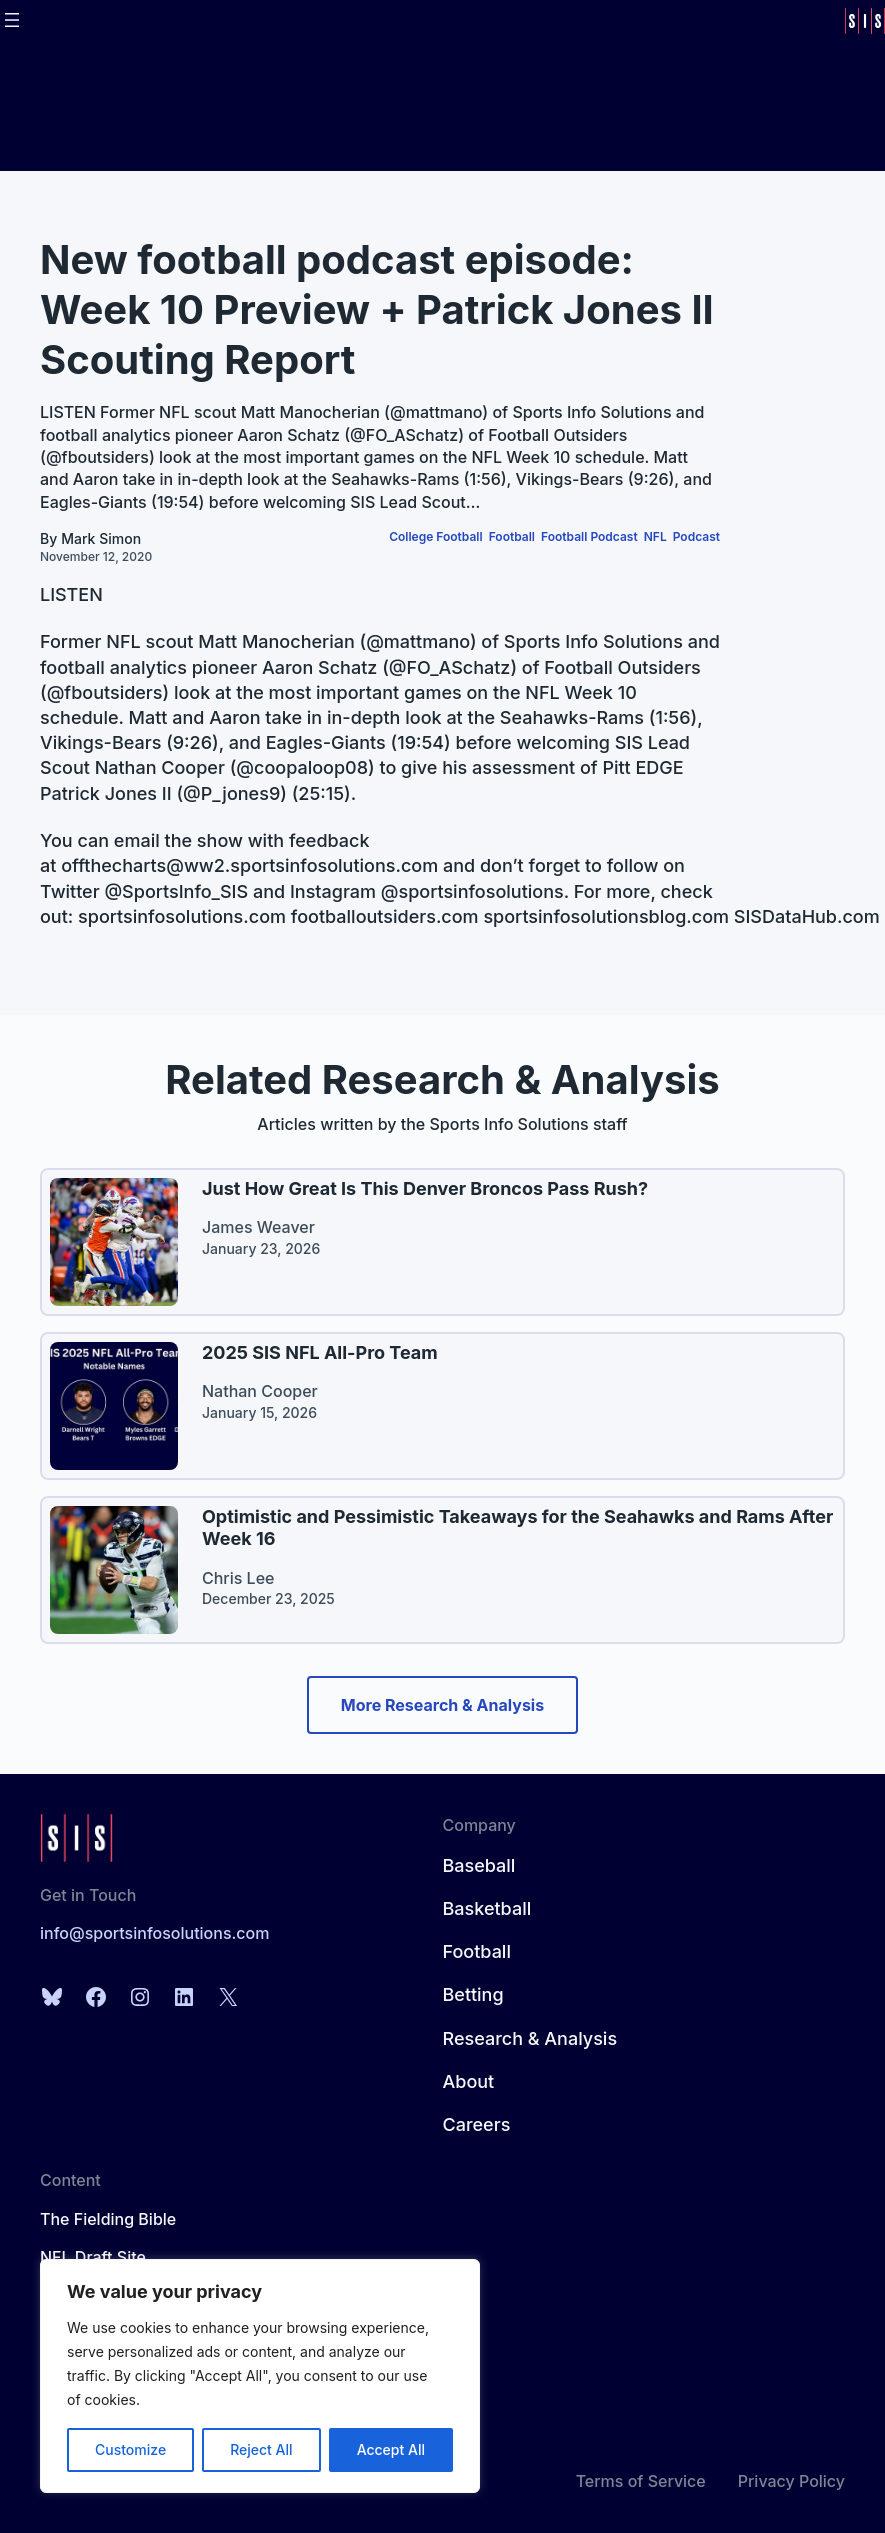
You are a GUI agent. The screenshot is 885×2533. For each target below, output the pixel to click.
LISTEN (71, 594)
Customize (130, 2449)
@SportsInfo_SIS (176, 891)
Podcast (696, 536)
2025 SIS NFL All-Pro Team (320, 1352)
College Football (435, 536)
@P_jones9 (231, 793)
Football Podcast (589, 536)
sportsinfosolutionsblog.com (606, 916)
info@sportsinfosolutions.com (154, 1933)
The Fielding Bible (108, 2219)
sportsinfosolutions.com (182, 916)
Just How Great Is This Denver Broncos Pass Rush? (425, 1188)
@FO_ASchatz (450, 667)
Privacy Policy (791, 2481)
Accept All (391, 2449)
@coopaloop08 (302, 767)
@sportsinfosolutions (472, 891)
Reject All (261, 2449)
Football (512, 536)
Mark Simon (101, 538)
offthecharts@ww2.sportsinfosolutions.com (249, 865)
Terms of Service (641, 2481)
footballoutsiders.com (385, 916)
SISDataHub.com (807, 916)
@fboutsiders (105, 692)
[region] (260, 2376)
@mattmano (418, 641)
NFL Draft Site (93, 2257)
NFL (655, 536)
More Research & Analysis (442, 1705)
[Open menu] (12, 20)
